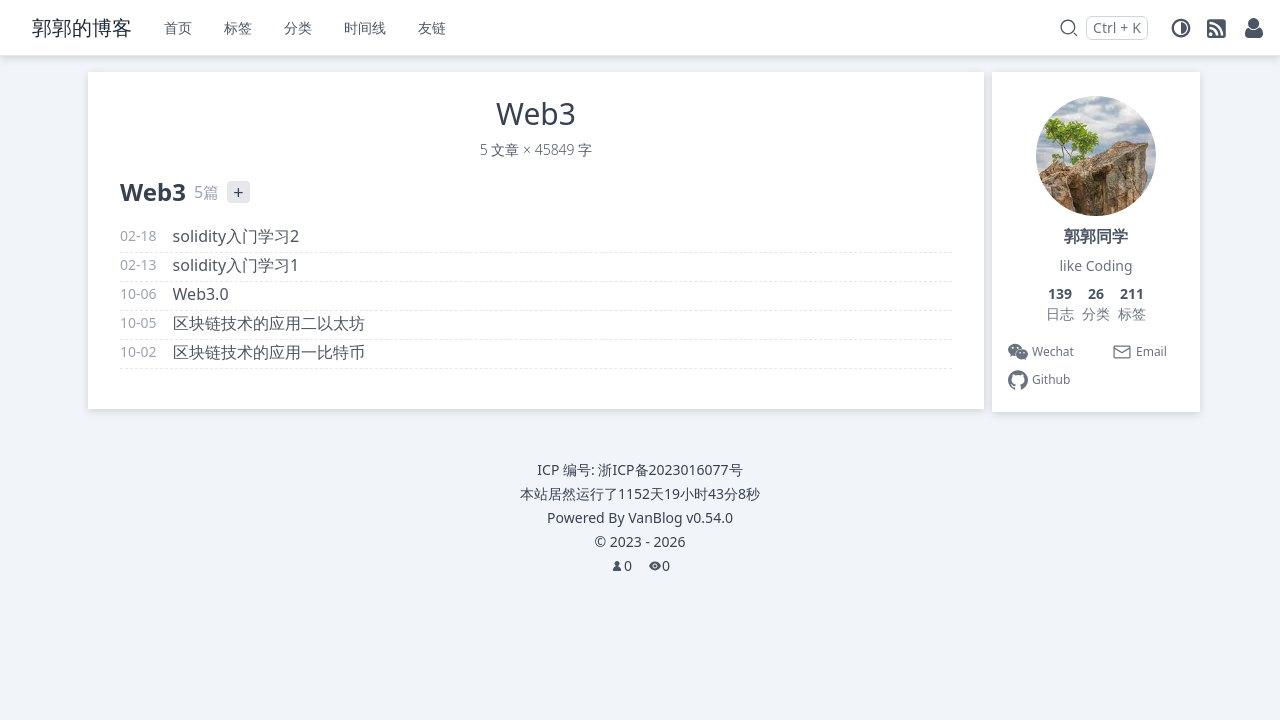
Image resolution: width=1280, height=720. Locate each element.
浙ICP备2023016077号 (670, 469)
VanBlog (680, 517)
